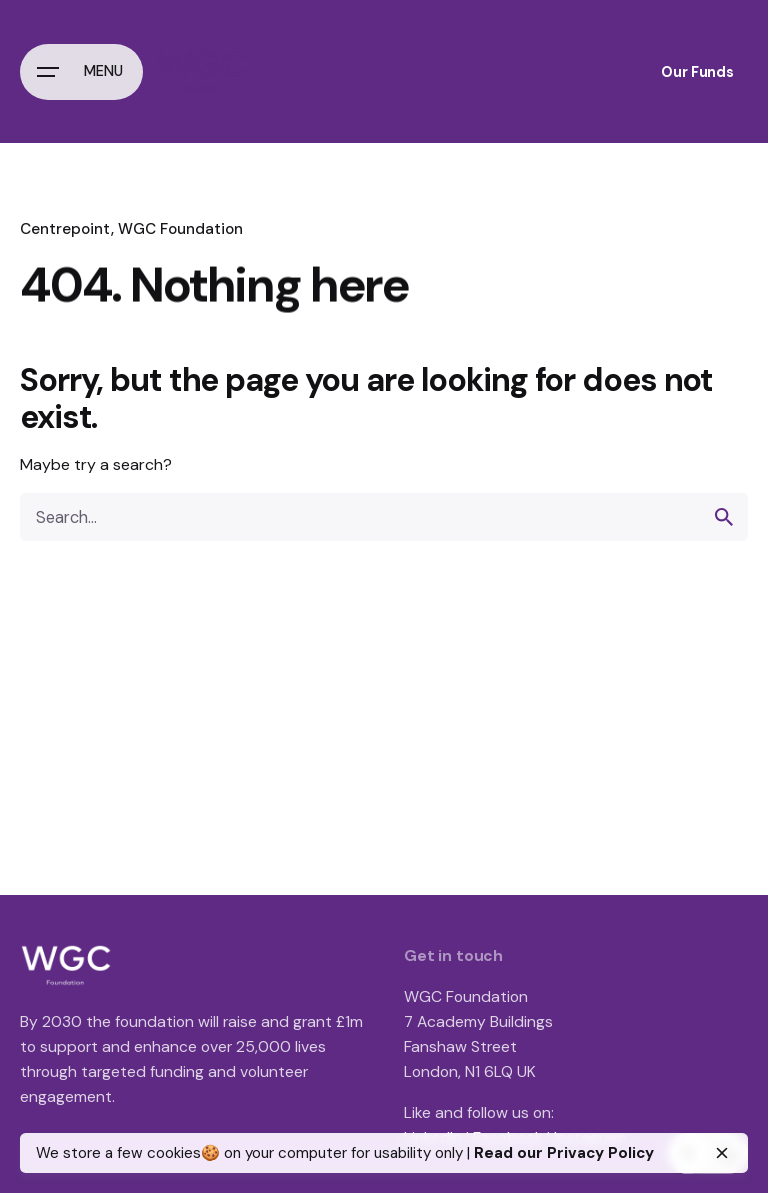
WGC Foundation (180, 229)
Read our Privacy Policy (564, 1153)
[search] (724, 517)
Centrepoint (65, 229)
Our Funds (697, 72)
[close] (722, 1153)
